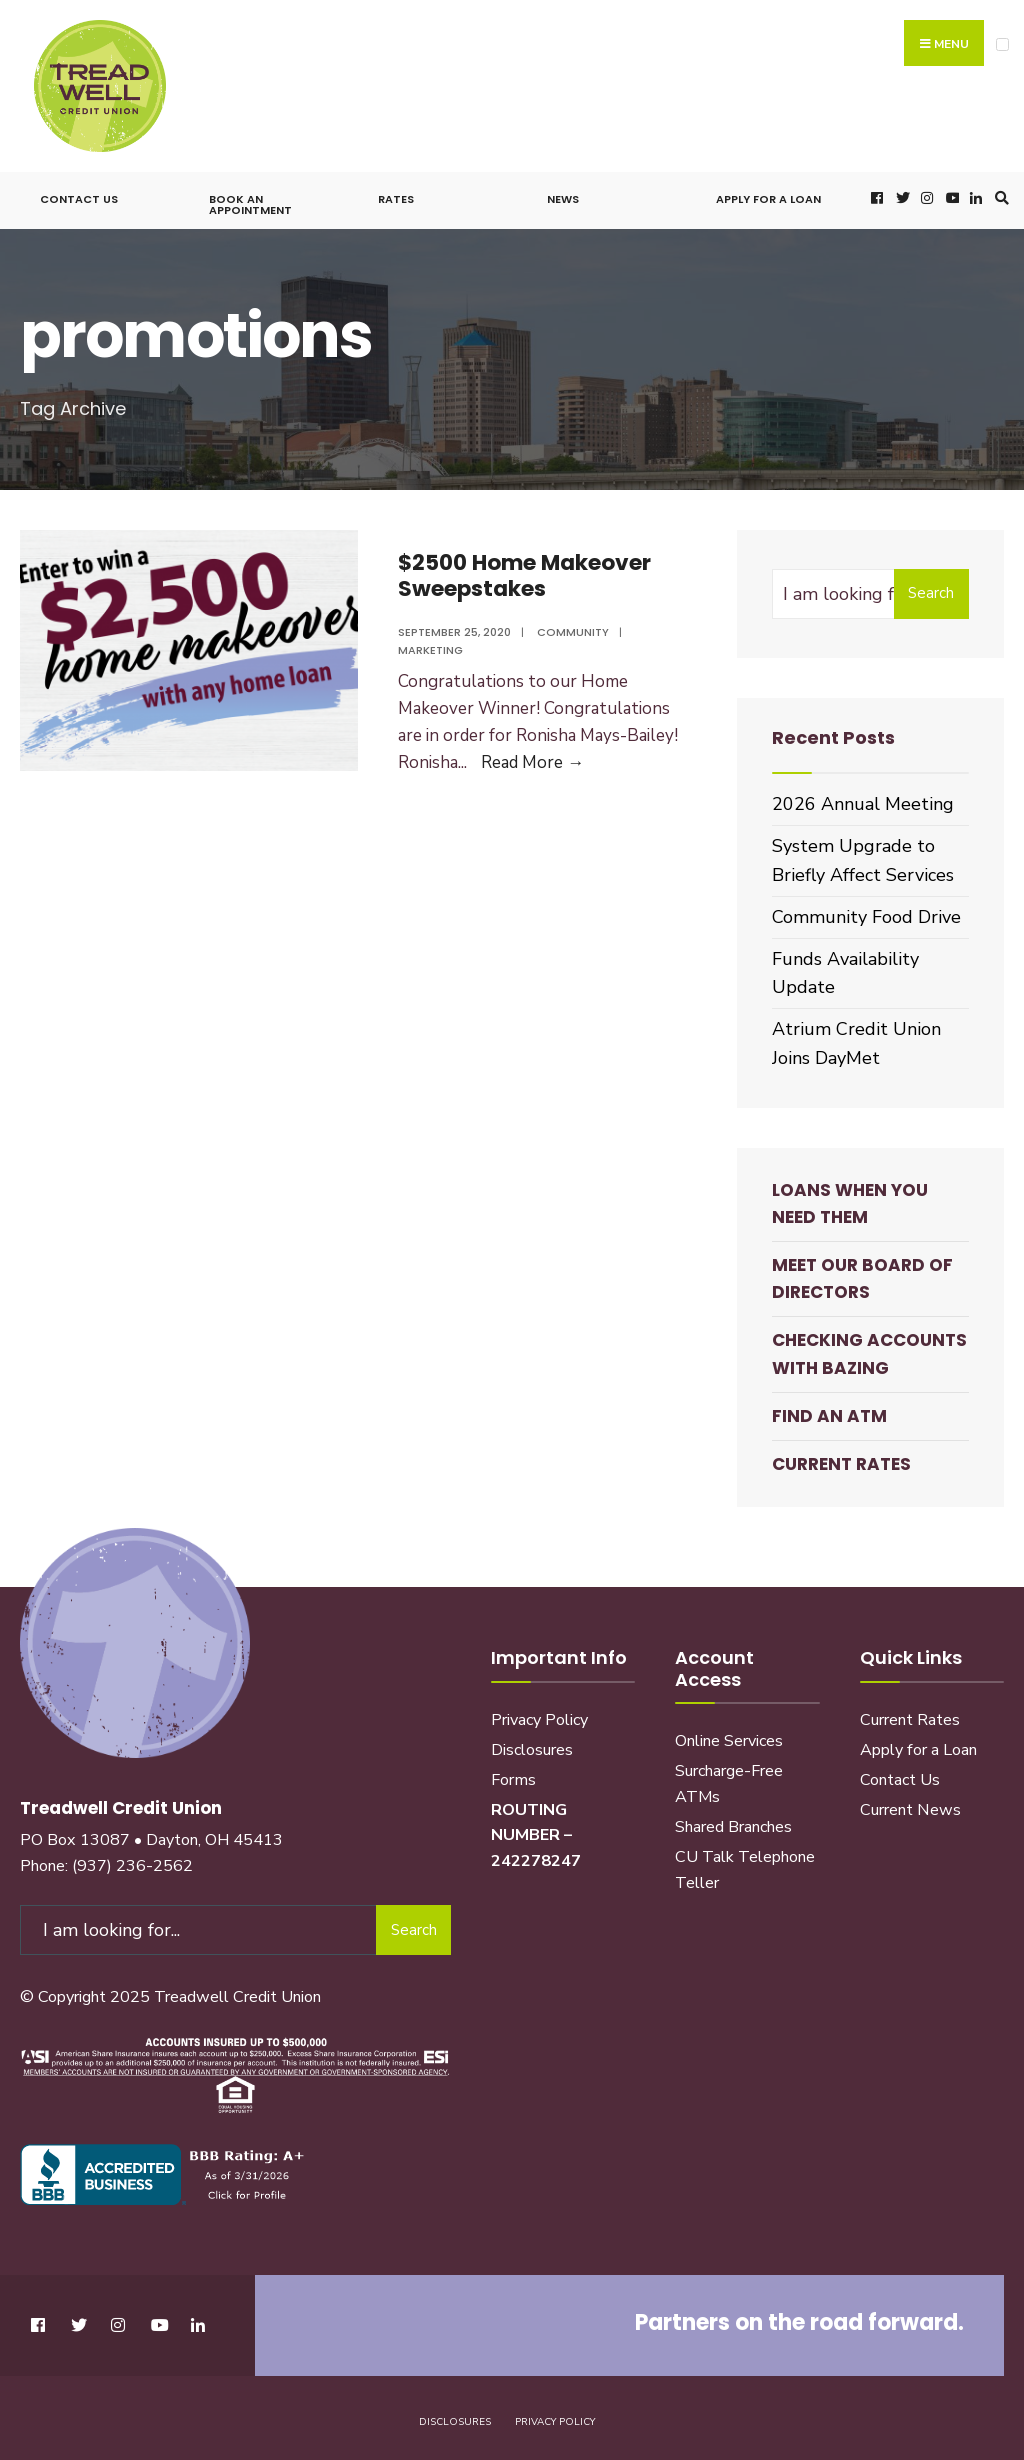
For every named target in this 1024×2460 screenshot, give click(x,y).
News (563, 197)
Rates (396, 197)
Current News (910, 1807)
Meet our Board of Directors (862, 1276)
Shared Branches (733, 1825)
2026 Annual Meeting (863, 802)
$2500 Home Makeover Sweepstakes (527, 572)
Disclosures (532, 1747)
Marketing (430, 648)
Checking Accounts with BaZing (869, 1351)
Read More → (532, 760)
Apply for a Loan (768, 197)
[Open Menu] (1002, 44)
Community (573, 629)
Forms (513, 1777)
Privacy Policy (539, 1717)
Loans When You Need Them (850, 1200)
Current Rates (841, 1462)
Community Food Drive (866, 914)
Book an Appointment (250, 202)
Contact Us (79, 197)
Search (931, 591)
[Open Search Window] (999, 195)
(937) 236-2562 (132, 1863)
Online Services (729, 1739)
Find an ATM (829, 1413)
